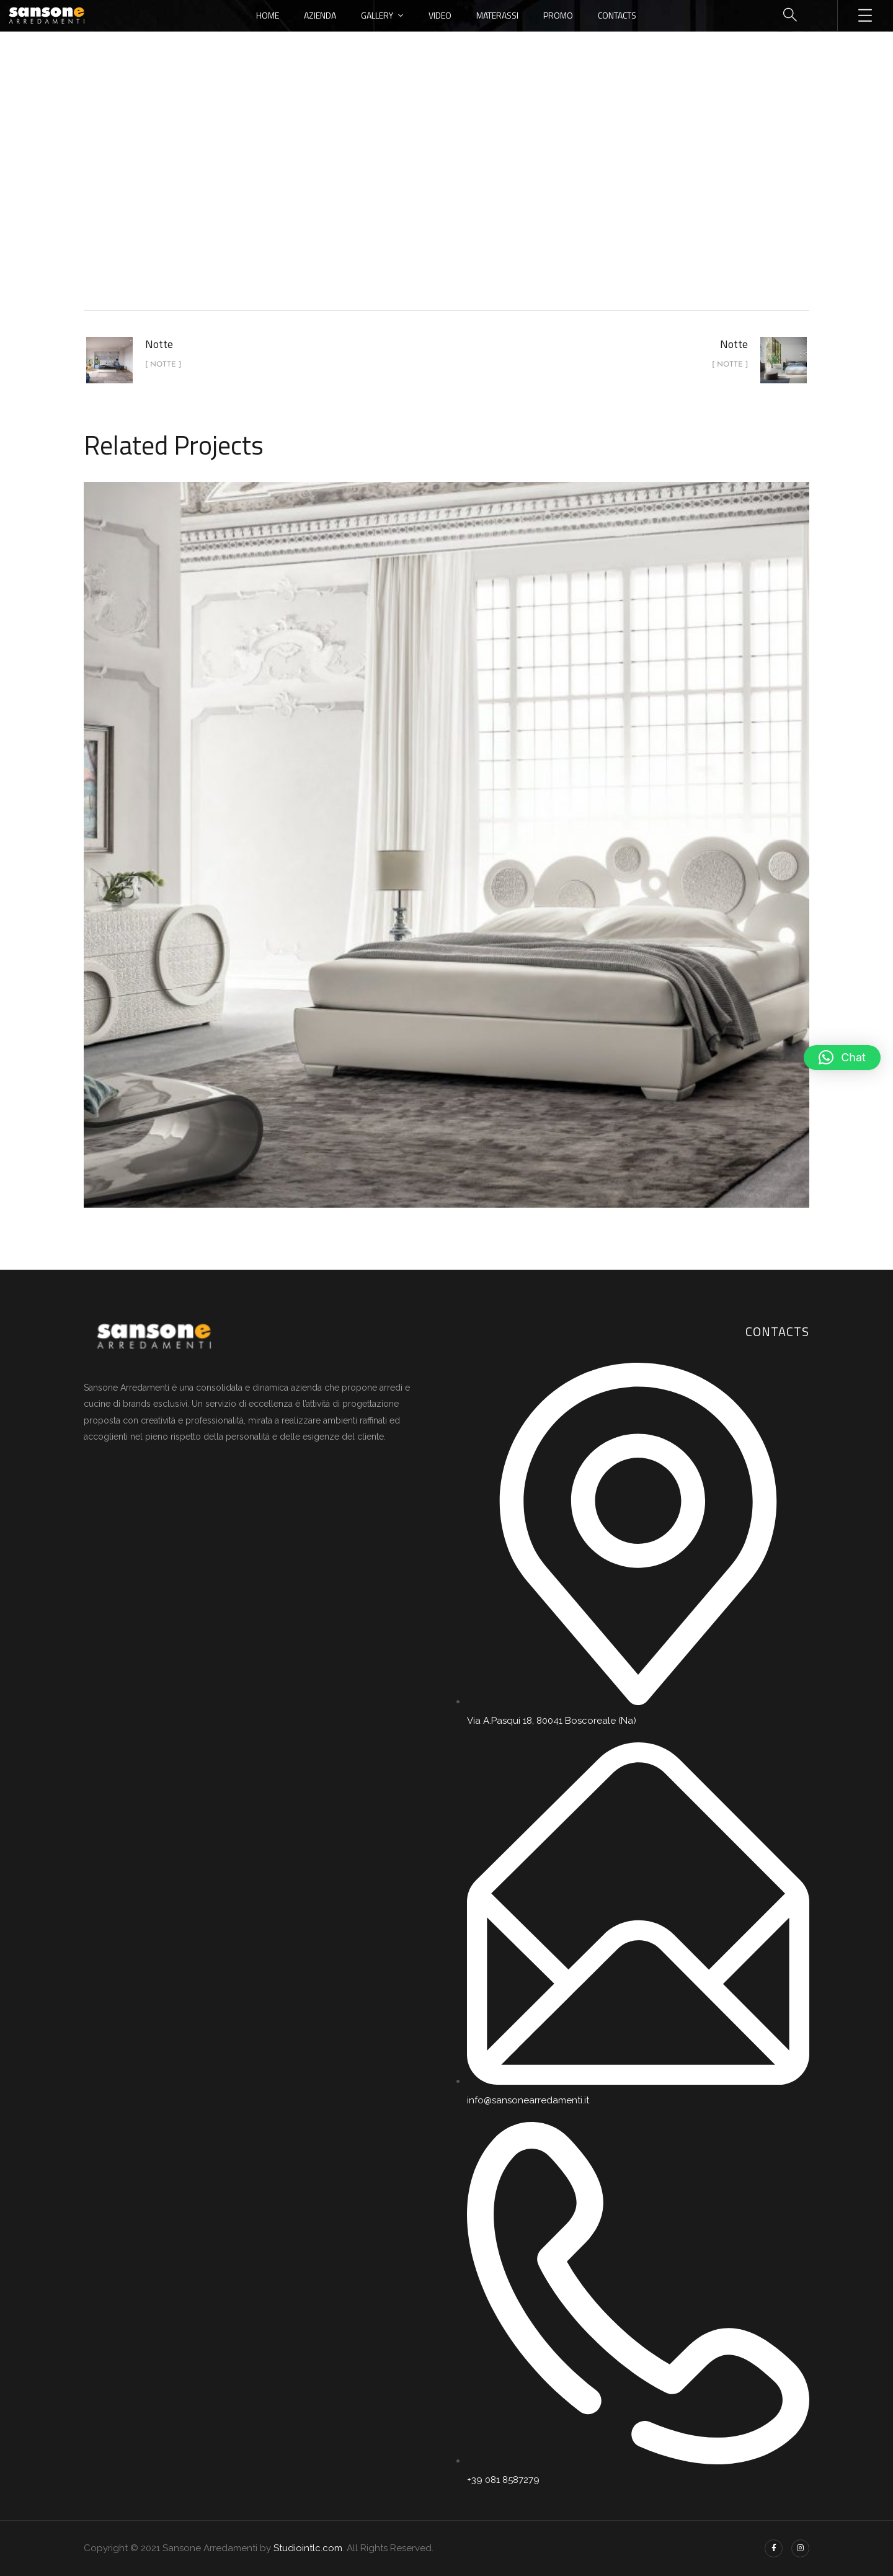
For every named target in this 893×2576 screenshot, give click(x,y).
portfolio (423, 206)
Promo (558, 15)
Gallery (377, 15)
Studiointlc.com (307, 2548)
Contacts (617, 15)
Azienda (320, 15)
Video (440, 15)
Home (267, 15)
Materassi (497, 15)
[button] (842, 1057)
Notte (478, 206)
